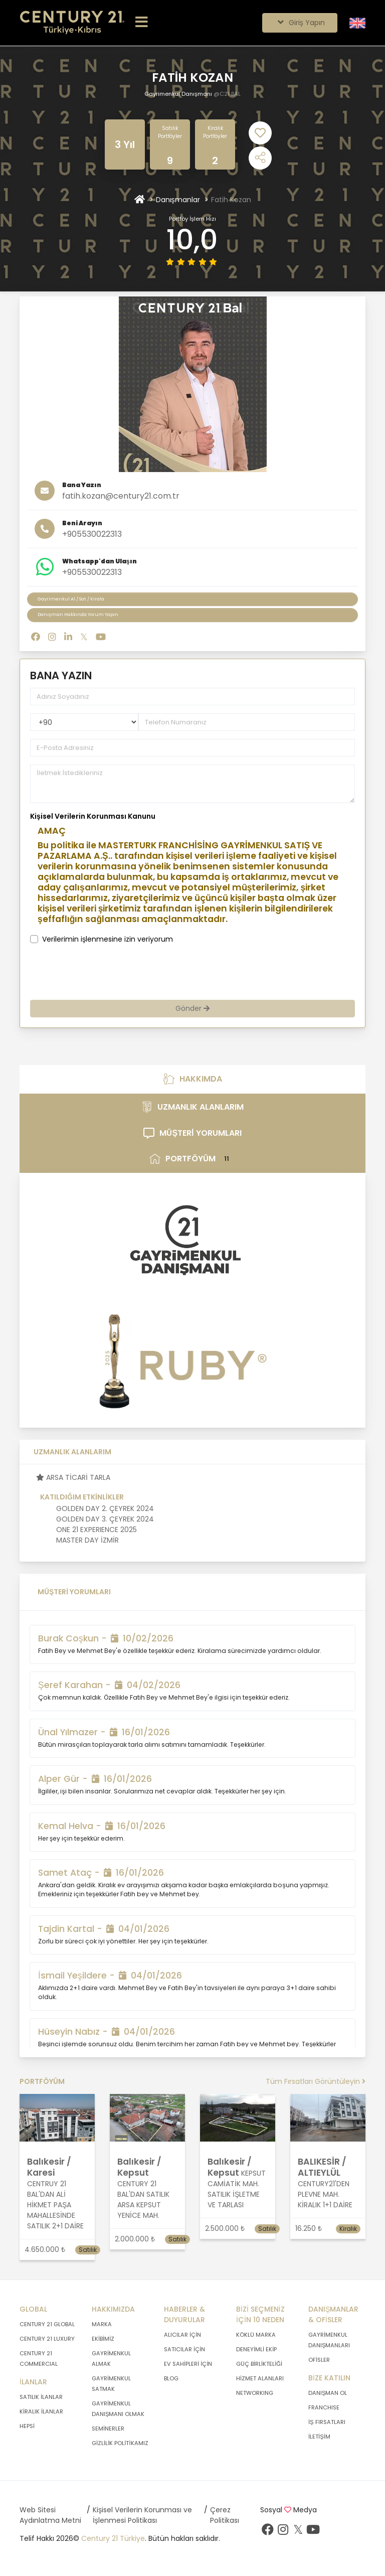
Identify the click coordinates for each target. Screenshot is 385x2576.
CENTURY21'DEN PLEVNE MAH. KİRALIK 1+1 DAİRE (325, 2194)
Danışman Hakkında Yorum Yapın (78, 615)
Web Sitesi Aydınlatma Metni (50, 2515)
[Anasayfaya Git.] (72, 23)
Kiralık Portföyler (215, 132)
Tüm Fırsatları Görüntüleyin (315, 2081)
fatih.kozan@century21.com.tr (120, 496)
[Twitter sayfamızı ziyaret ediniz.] (297, 2532)
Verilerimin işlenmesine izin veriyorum (107, 939)
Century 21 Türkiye (113, 2538)
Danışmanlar (178, 200)
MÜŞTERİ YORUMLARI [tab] (192, 1133)
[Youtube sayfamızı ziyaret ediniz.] (312, 2532)
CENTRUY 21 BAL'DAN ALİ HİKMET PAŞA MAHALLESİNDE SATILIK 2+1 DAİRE (55, 2205)
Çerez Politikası (224, 2515)
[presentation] (123, 972)
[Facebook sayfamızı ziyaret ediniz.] (267, 2532)
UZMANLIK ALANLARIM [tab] (192, 1107)
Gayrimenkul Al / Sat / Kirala (71, 599)
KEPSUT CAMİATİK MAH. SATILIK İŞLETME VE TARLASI (237, 2189)
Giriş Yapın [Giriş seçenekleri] (299, 23)
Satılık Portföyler (170, 132)
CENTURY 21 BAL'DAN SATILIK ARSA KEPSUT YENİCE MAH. (143, 2199)
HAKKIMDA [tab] (192, 1079)
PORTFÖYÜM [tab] (192, 1159)
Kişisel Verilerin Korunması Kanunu (92, 816)
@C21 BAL (227, 94)
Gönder (192, 1008)
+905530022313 (92, 534)
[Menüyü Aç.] (141, 22)
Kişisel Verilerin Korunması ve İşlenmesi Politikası (142, 2515)
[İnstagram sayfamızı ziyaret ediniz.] (282, 2532)
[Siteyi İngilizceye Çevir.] (357, 23)
